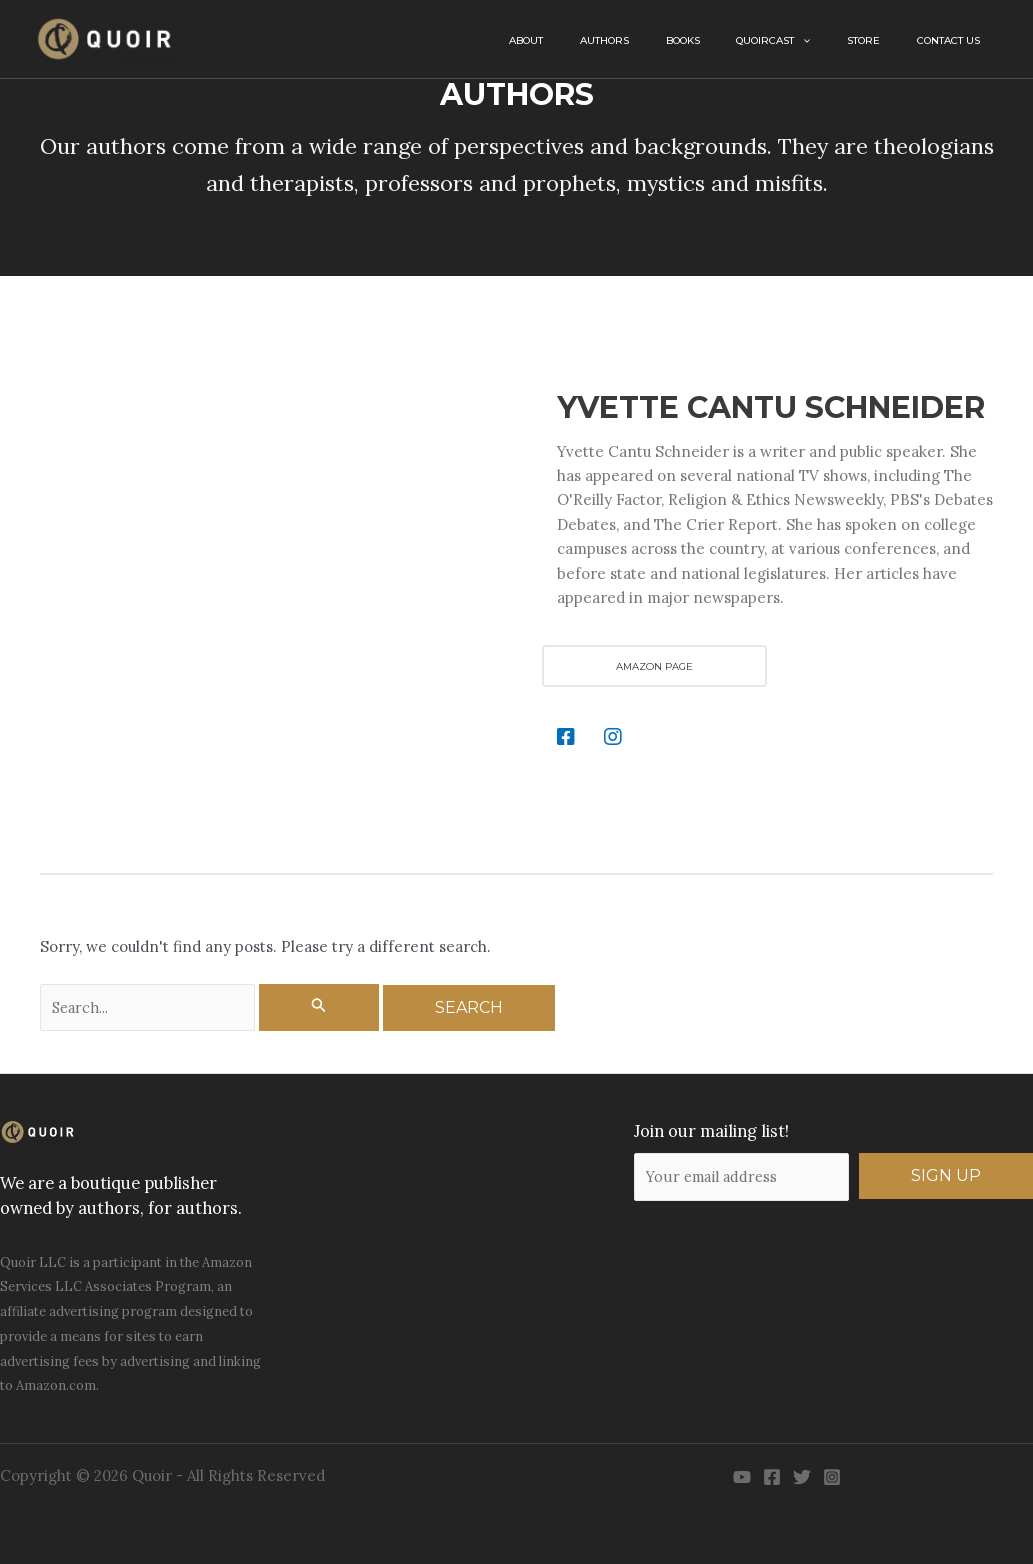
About (618, 41)
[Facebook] (772, 1478)
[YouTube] (742, 1478)
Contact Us (956, 41)
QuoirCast (815, 41)
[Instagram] (832, 1478)
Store (888, 41)
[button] (844, 41)
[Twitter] (802, 1478)
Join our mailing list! (710, 1131)
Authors (679, 41)
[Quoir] (105, 37)
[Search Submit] (321, 1007)
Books (741, 41)
